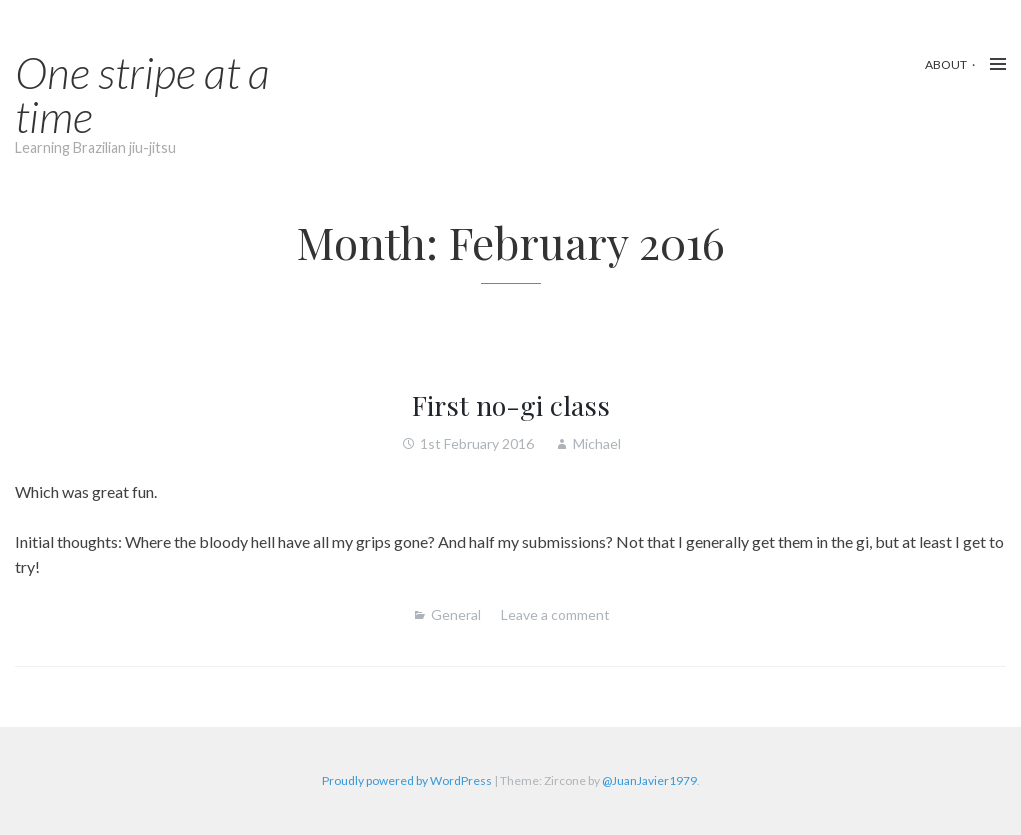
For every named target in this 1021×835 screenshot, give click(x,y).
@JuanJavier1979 (649, 780)
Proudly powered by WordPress (407, 780)
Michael (597, 443)
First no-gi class (511, 405)
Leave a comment (555, 614)
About (946, 64)
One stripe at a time (142, 94)
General (456, 614)
